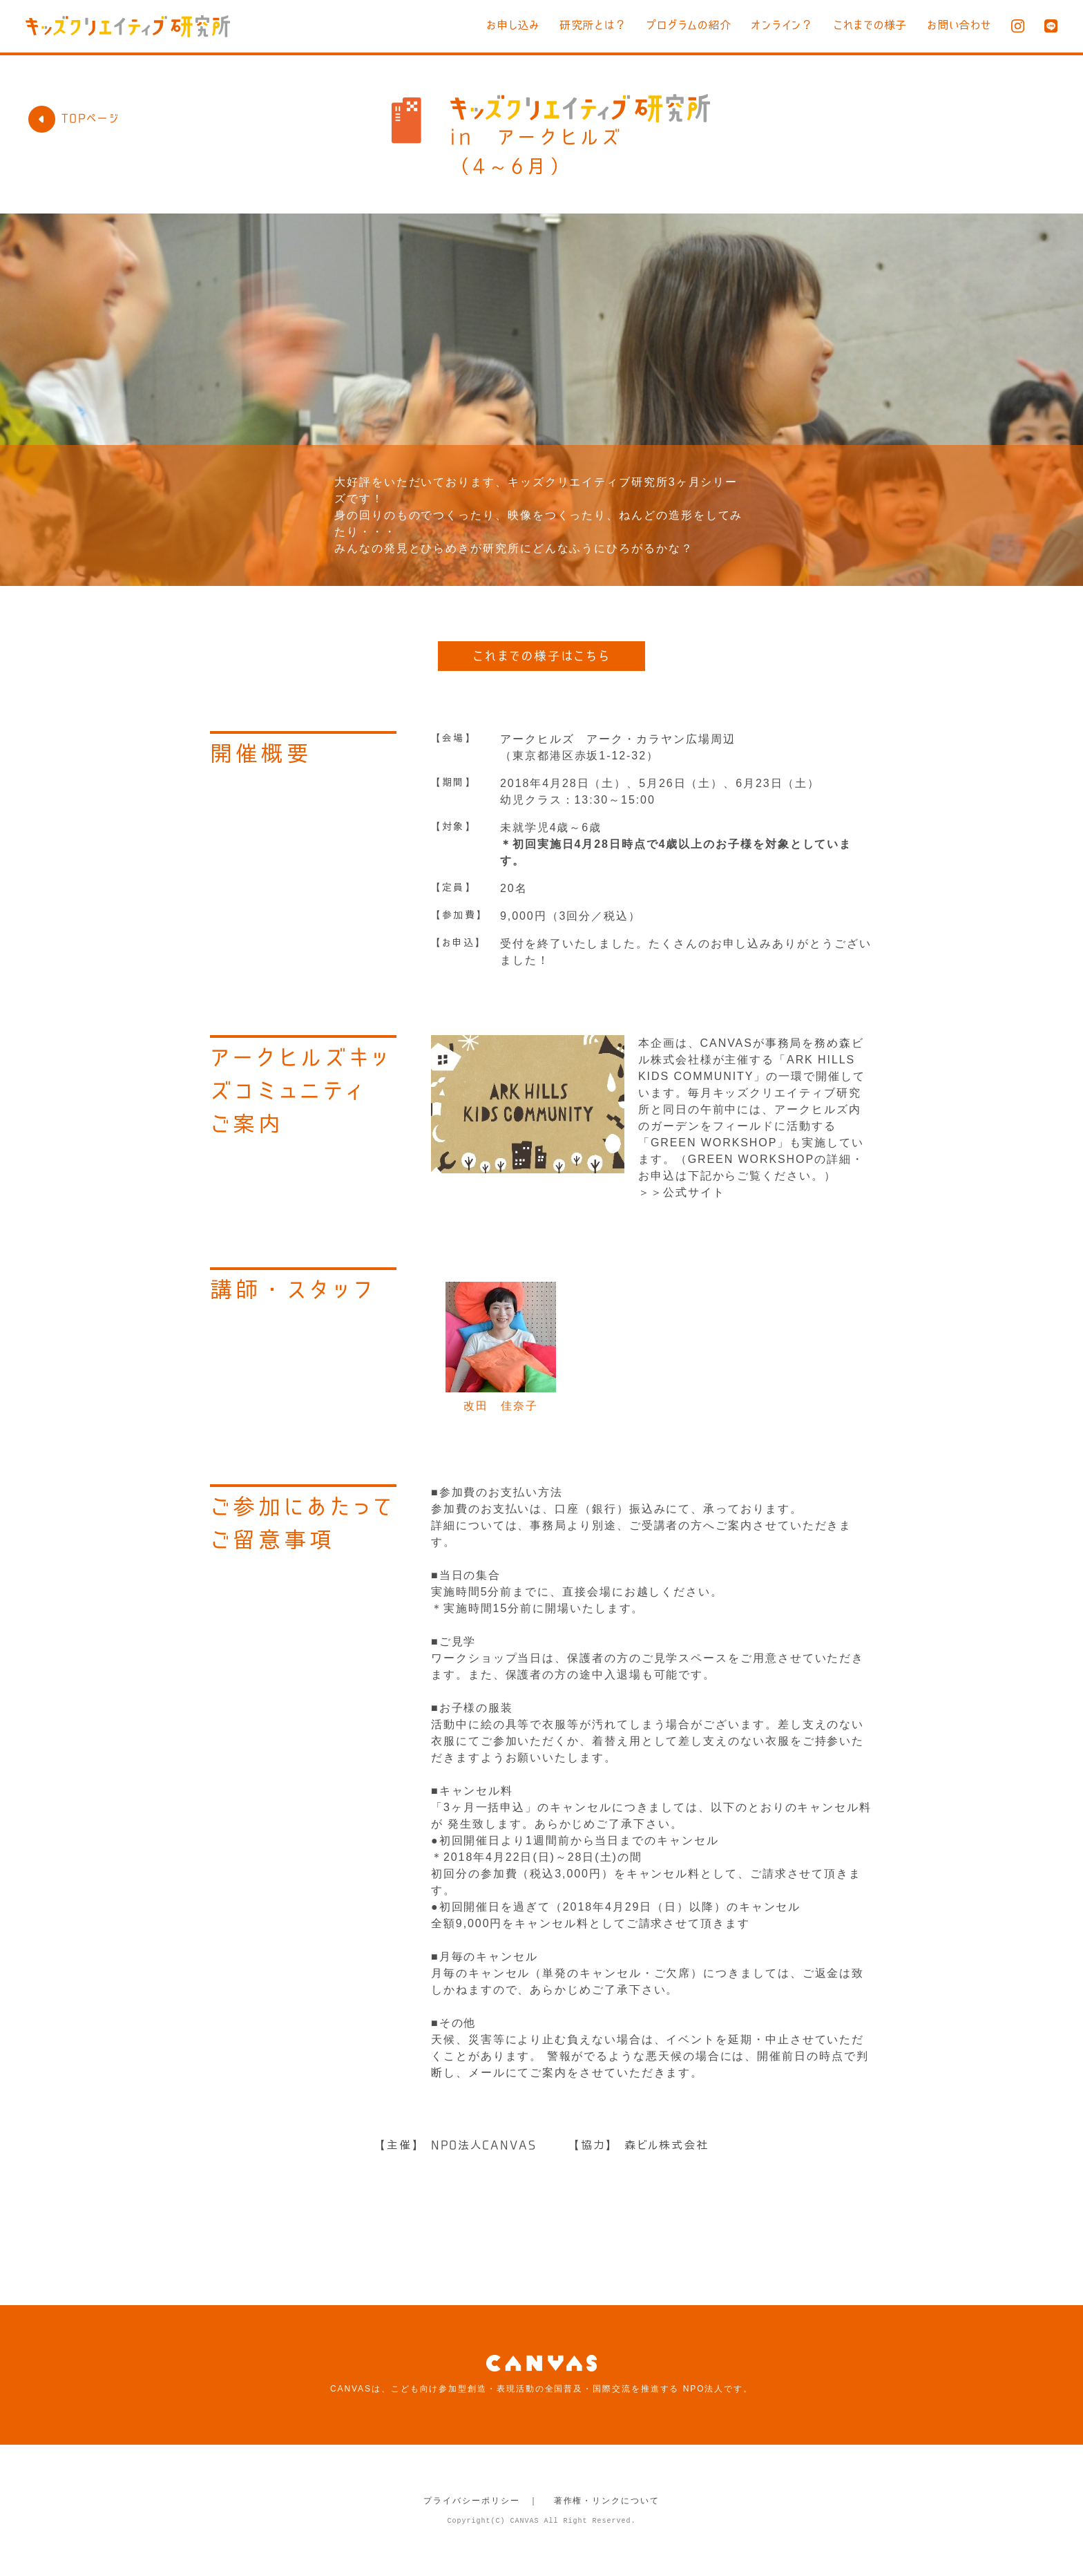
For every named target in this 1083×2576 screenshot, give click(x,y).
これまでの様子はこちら (541, 656)
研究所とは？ (567, 25)
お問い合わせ (956, 25)
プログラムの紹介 (669, 25)
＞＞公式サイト (681, 1192)
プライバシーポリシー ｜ (481, 2501)
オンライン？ (768, 25)
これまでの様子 (862, 25)
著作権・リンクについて (607, 2501)
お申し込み (482, 25)
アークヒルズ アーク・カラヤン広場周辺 (617, 739)
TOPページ (73, 118)
